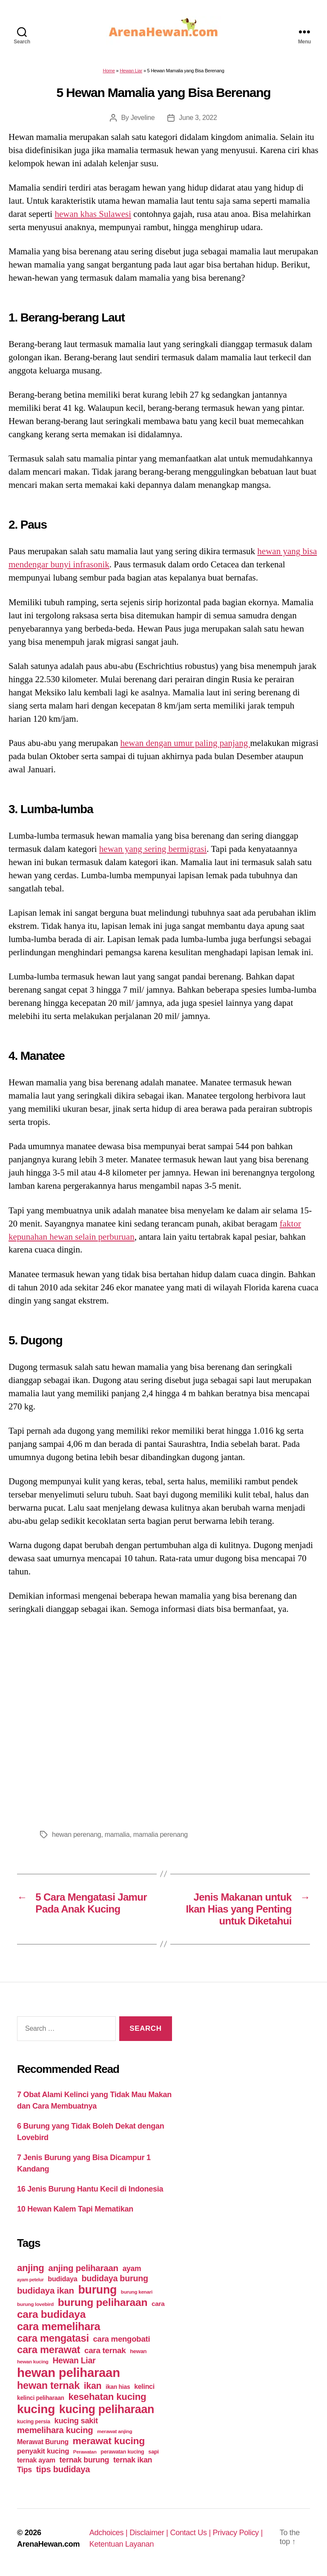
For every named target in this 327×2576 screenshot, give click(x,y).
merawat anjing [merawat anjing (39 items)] (114, 2431)
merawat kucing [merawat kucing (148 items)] (109, 2440)
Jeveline (143, 117)
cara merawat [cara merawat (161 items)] (48, 2349)
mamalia (117, 1834)
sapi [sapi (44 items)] (153, 2451)
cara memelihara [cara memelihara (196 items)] (58, 2326)
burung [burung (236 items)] (97, 2289)
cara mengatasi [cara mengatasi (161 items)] (53, 2338)
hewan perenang (76, 1834)
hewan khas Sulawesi (92, 214)
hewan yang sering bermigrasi (153, 849)
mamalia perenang (160, 1834)
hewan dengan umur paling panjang (185, 743)
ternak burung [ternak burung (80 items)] (84, 2460)
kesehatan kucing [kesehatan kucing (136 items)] (107, 2396)
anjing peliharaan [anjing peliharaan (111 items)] (83, 2268)
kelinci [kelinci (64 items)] (144, 2386)
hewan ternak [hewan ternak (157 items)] (48, 2385)
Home (109, 70)
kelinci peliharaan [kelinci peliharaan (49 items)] (40, 2398)
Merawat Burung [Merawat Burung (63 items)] (43, 2441)
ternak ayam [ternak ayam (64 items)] (36, 2460)
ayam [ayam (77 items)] (132, 2268)
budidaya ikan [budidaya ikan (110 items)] (45, 2290)
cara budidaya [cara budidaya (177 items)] (51, 2314)
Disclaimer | (149, 2532)
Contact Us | (191, 2532)
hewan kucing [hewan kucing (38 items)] (33, 2361)
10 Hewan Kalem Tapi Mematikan (75, 2209)
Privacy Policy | (238, 2532)
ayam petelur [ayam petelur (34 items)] (30, 2279)
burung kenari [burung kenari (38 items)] (136, 2291)
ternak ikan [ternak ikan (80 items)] (132, 2460)
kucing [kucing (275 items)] (36, 2409)
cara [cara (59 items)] (158, 2303)
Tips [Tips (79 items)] (24, 2469)
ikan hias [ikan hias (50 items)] (118, 2386)
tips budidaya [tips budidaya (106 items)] (63, 2469)
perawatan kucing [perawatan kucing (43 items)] (122, 2452)
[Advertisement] (163, 1720)
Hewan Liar (131, 70)
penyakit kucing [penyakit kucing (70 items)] (43, 2451)
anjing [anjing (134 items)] (30, 2268)
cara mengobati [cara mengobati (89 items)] (121, 2338)
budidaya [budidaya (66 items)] (62, 2279)
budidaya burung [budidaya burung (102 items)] (114, 2278)
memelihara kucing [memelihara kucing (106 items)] (55, 2430)
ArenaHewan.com (48, 2544)
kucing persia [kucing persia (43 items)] (33, 2422)
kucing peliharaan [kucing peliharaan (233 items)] (106, 2409)
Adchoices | (109, 2532)
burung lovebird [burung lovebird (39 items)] (35, 2304)
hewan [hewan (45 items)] (138, 2351)
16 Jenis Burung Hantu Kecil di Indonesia (90, 2189)
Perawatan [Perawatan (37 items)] (85, 2451)
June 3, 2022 (198, 117)
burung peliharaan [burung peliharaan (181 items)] (103, 2302)
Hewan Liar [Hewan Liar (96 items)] (73, 2360)
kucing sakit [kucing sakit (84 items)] (76, 2420)
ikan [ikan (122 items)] (93, 2386)
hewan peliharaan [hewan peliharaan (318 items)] (68, 2372)
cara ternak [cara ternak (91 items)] (105, 2350)
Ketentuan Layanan (121, 2544)
